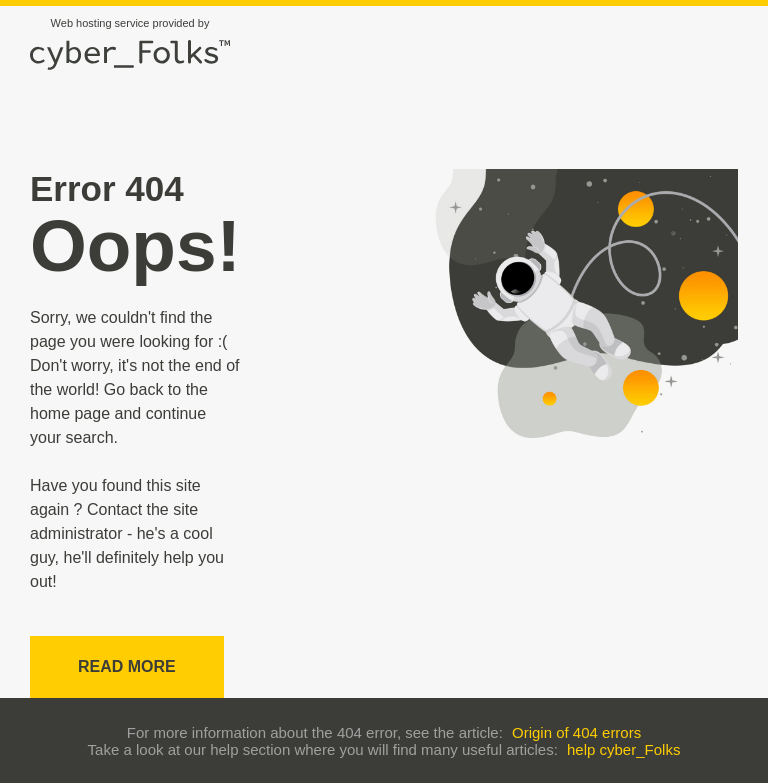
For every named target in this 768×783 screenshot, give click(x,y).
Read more (127, 666)
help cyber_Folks (623, 749)
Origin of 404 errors (576, 732)
